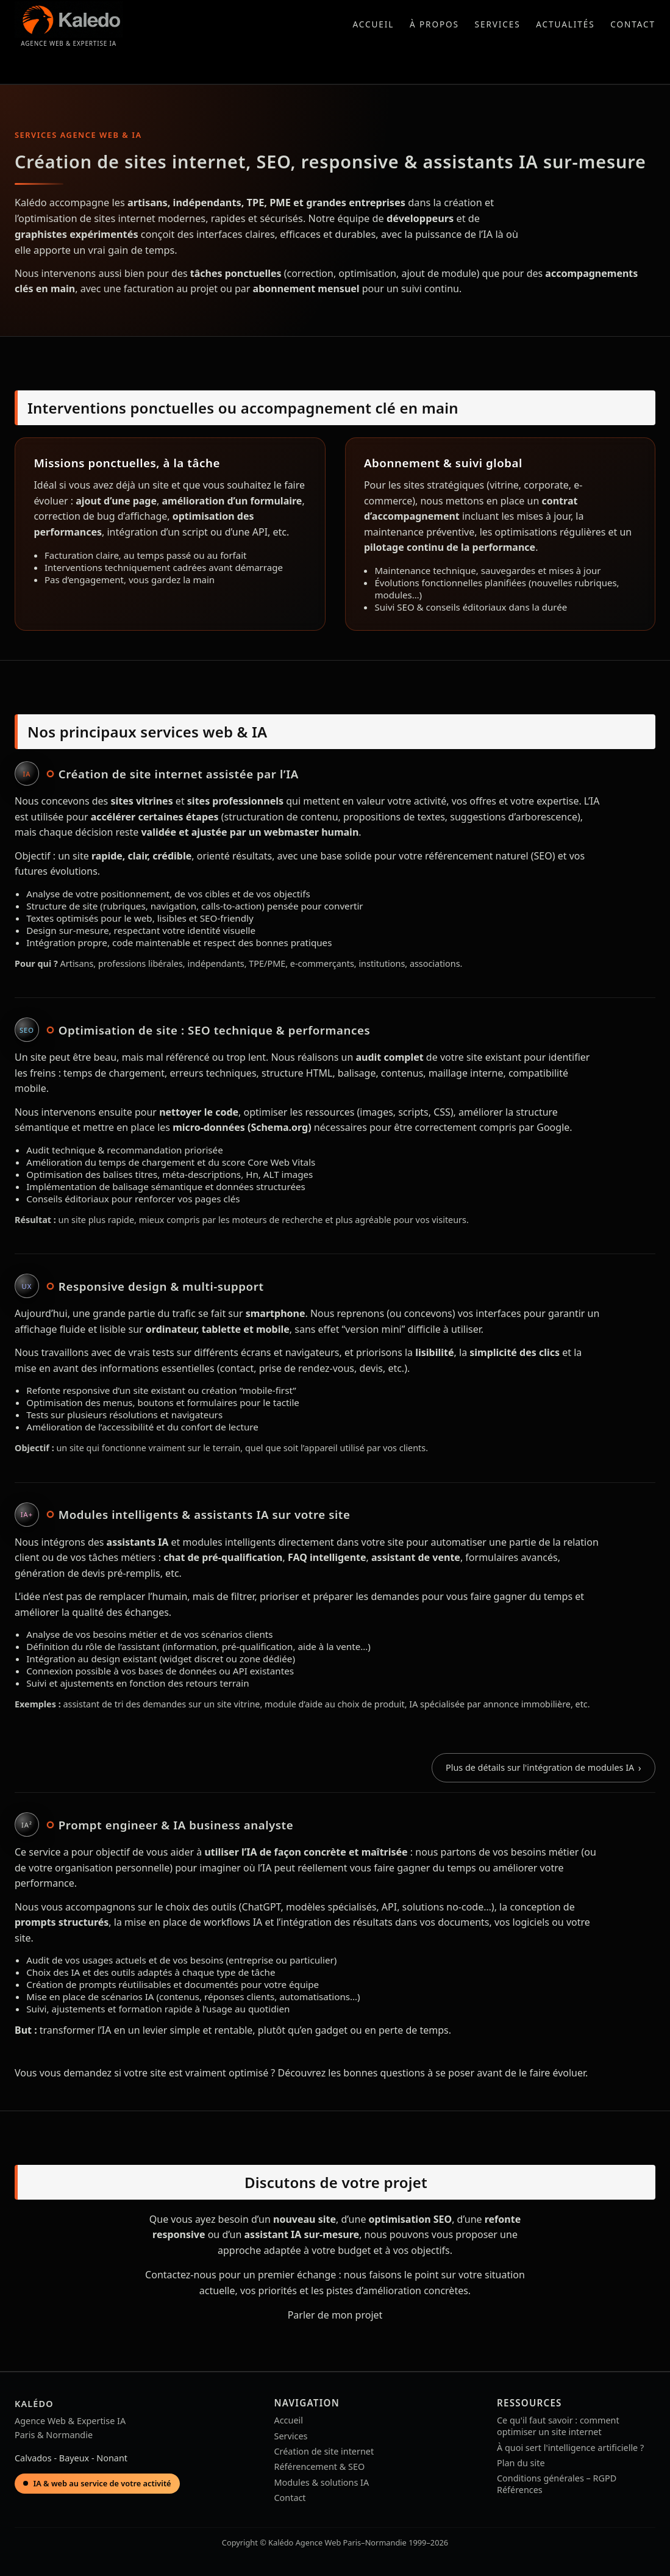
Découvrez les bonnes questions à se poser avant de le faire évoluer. (432, 2072)
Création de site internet (324, 2451)
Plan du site (521, 2463)
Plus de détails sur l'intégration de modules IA (540, 1767)
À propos (434, 24)
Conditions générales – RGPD (556, 2478)
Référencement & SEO (319, 2466)
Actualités (565, 24)
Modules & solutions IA (321, 2482)
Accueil (373, 24)
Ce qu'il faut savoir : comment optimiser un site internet (558, 2426)
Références (520, 2489)
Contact (632, 24)
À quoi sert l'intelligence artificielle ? (570, 2447)
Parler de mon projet (335, 2315)
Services (498, 24)
